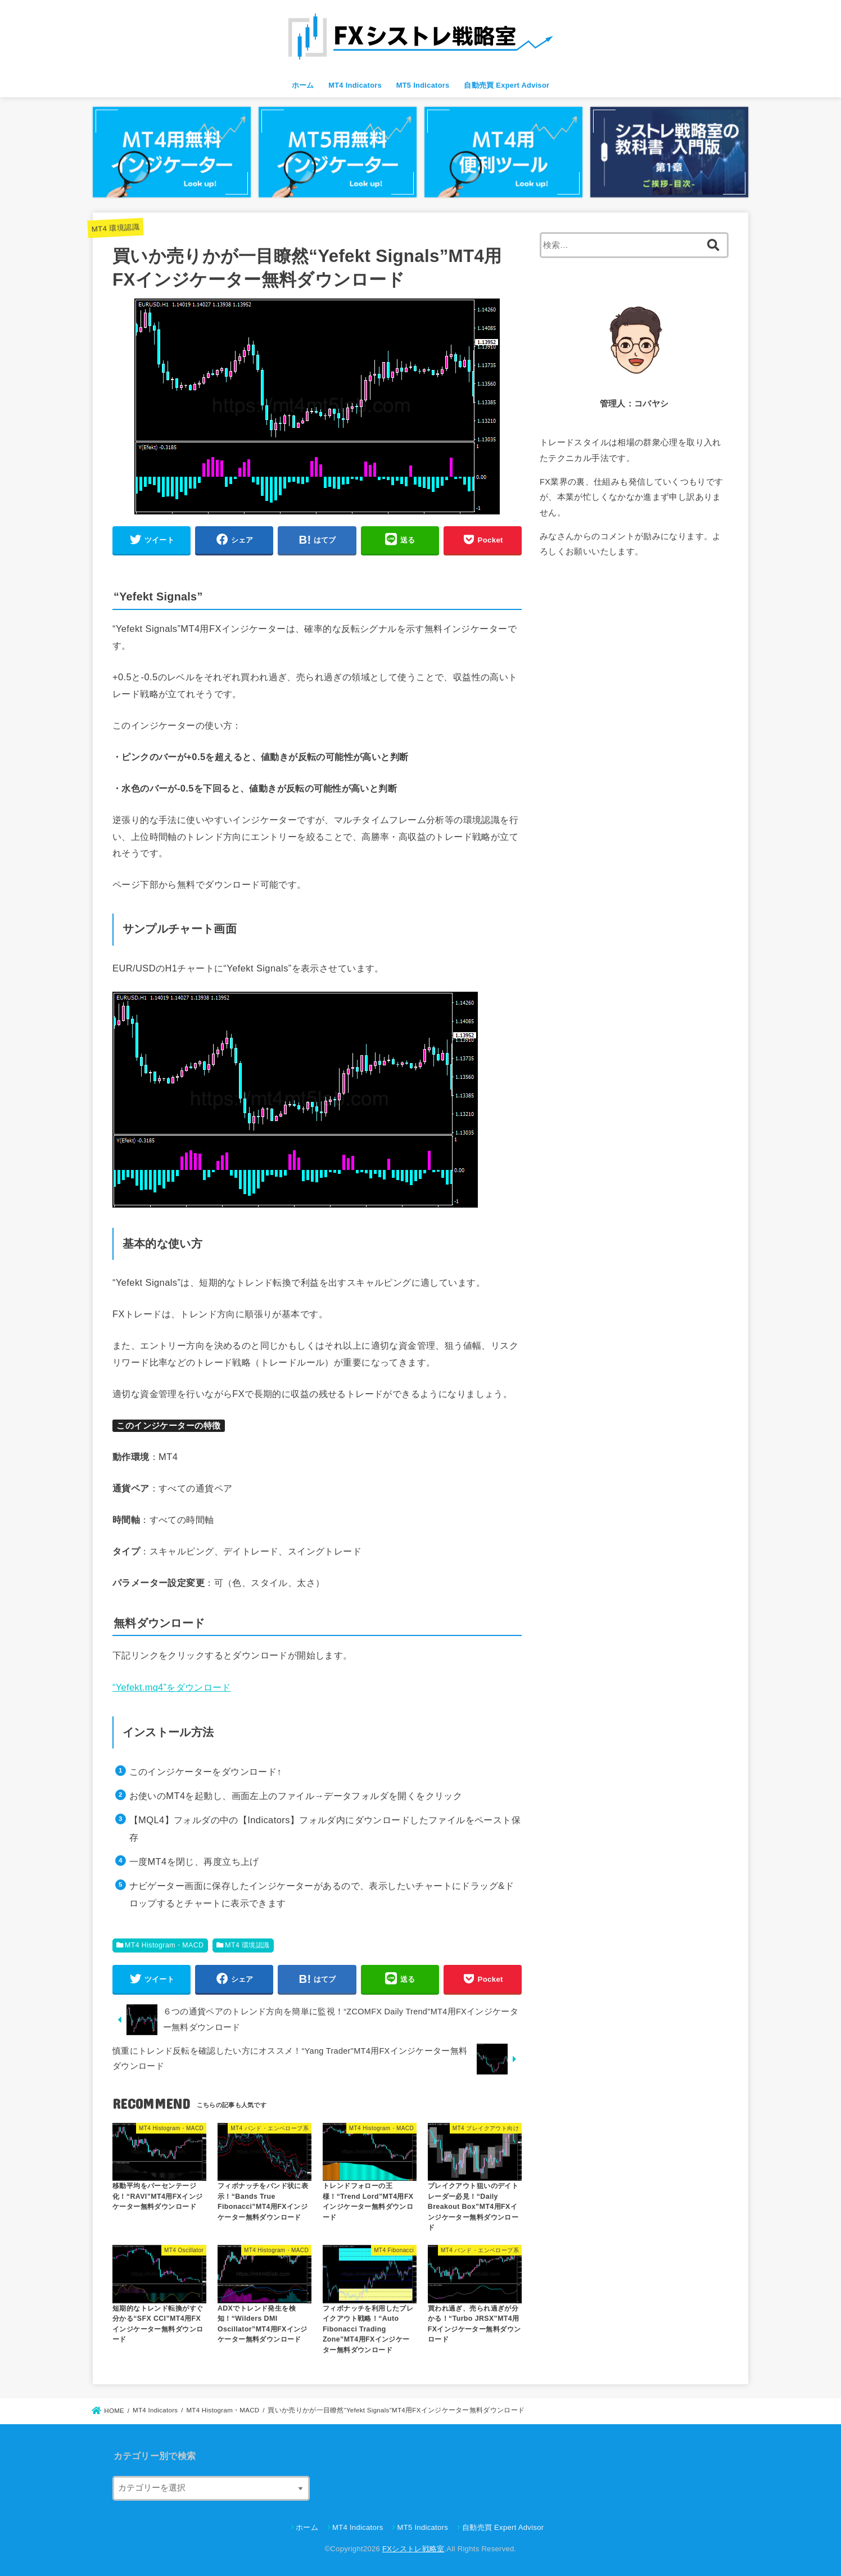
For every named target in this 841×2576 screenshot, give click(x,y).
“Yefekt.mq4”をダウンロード (171, 1687)
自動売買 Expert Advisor (506, 85)
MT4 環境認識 (115, 228)
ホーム (303, 85)
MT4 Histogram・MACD (164, 1945)
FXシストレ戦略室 (413, 2549)
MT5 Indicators (423, 85)
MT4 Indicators (355, 85)
